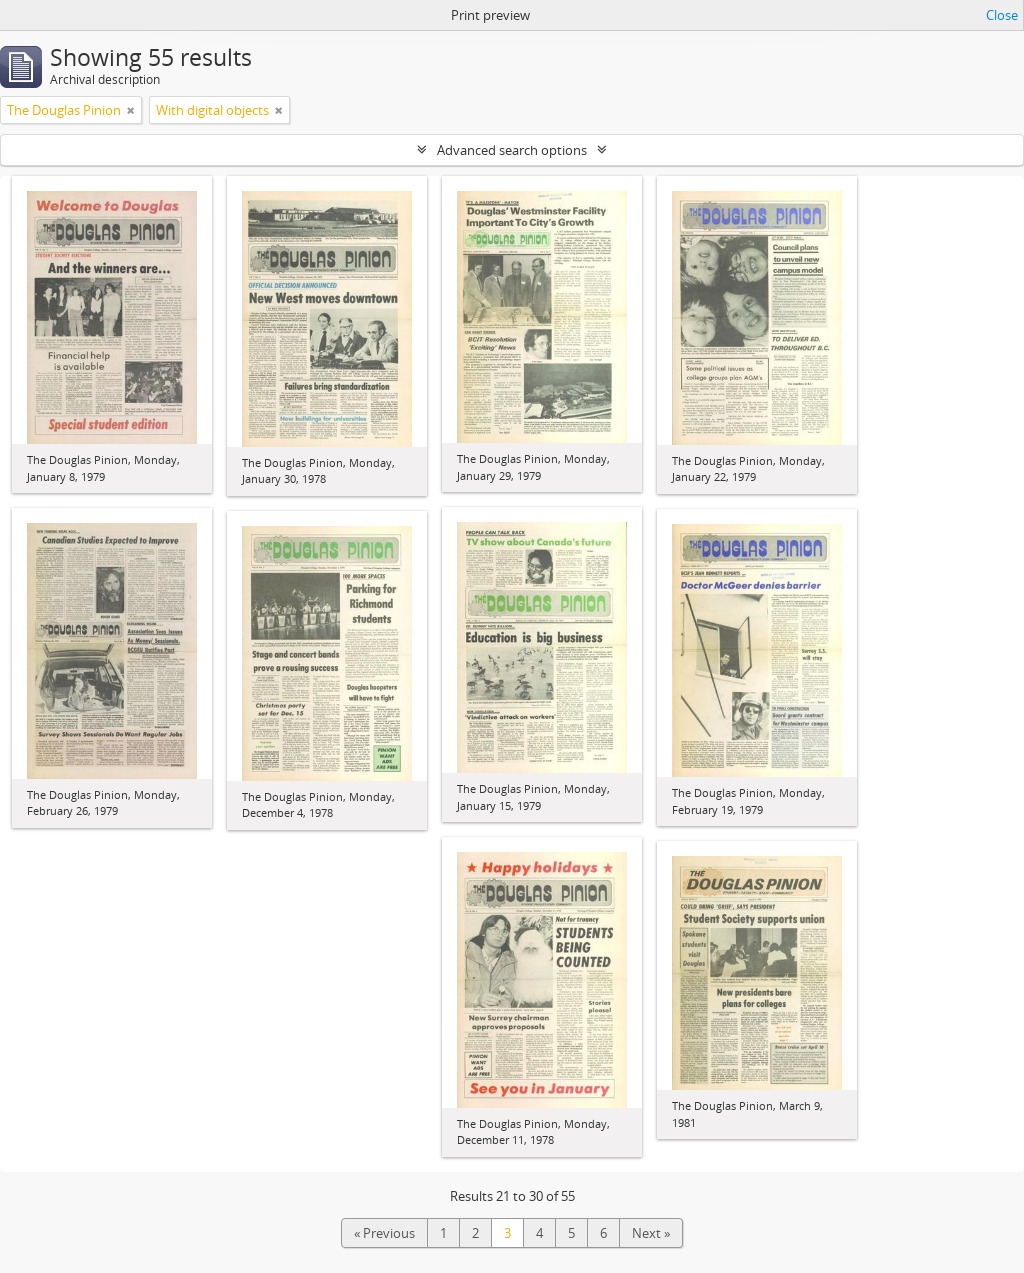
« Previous (384, 1233)
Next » (651, 1233)
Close (1002, 15)
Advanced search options (512, 150)
